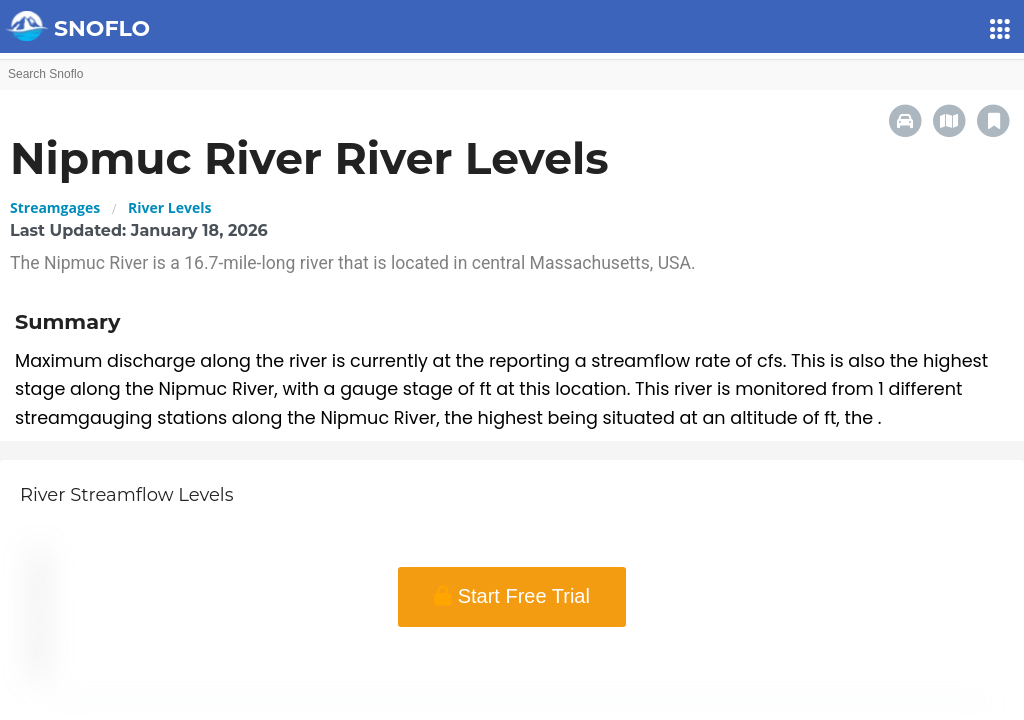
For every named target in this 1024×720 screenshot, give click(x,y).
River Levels (169, 207)
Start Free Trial (512, 596)
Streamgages (55, 207)
